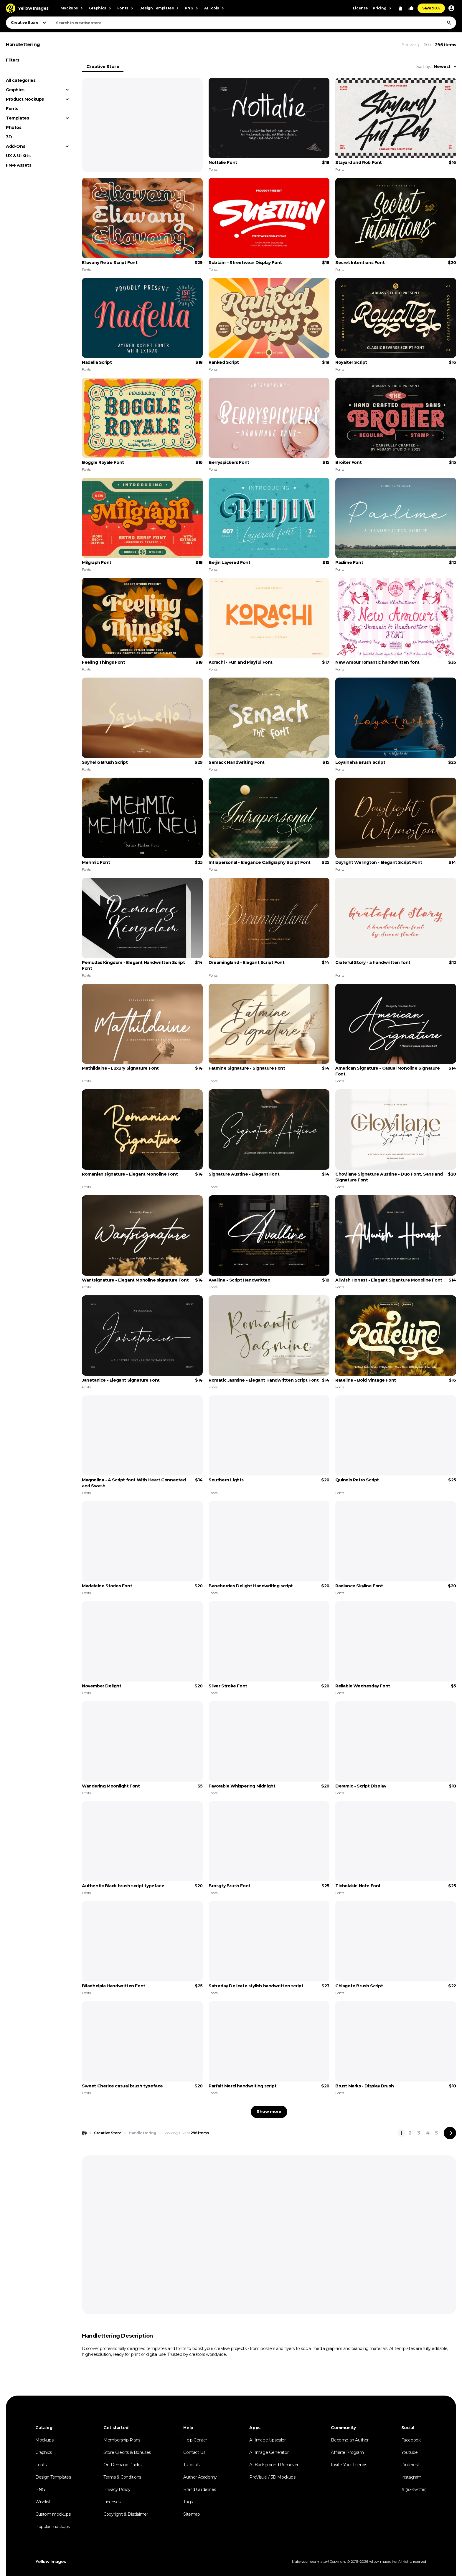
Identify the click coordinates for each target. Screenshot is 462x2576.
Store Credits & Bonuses (127, 2452)
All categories (20, 80)
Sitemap (191, 2514)
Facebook (411, 2440)
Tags (187, 2501)
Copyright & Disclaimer (125, 2514)
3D (9, 137)
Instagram (411, 2477)
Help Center (195, 2440)
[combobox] (253, 23)
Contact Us (194, 2452)
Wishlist (42, 2501)
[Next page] (450, 2133)
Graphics (15, 89)
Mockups (44, 2440)
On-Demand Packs (122, 2464)
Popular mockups (52, 2526)
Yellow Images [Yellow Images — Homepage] (50, 2561)
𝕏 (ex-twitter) (414, 2489)
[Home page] (84, 2133)
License (360, 8)
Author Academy (200, 2477)
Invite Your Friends (349, 2464)
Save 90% (431, 8)
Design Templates (53, 2477)
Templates (17, 118)
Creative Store (102, 66)
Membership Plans (121, 2440)
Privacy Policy (116, 2489)
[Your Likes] (411, 8)
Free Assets (19, 165)
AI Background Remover (273, 2464)
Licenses (112, 2501)
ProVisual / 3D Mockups (272, 2477)
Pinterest (410, 2464)
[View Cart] (400, 8)
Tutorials (191, 2464)
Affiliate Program (347, 2452)
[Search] (449, 22)
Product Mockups (25, 99)
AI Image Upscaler (267, 2440)
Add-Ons (15, 146)
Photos (14, 127)
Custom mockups (52, 2514)
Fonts (12, 108)
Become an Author (350, 2440)
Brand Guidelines (199, 2489)
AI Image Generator (268, 2452)
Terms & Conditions (122, 2477)
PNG (40, 2489)
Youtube (409, 2452)
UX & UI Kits (18, 155)
